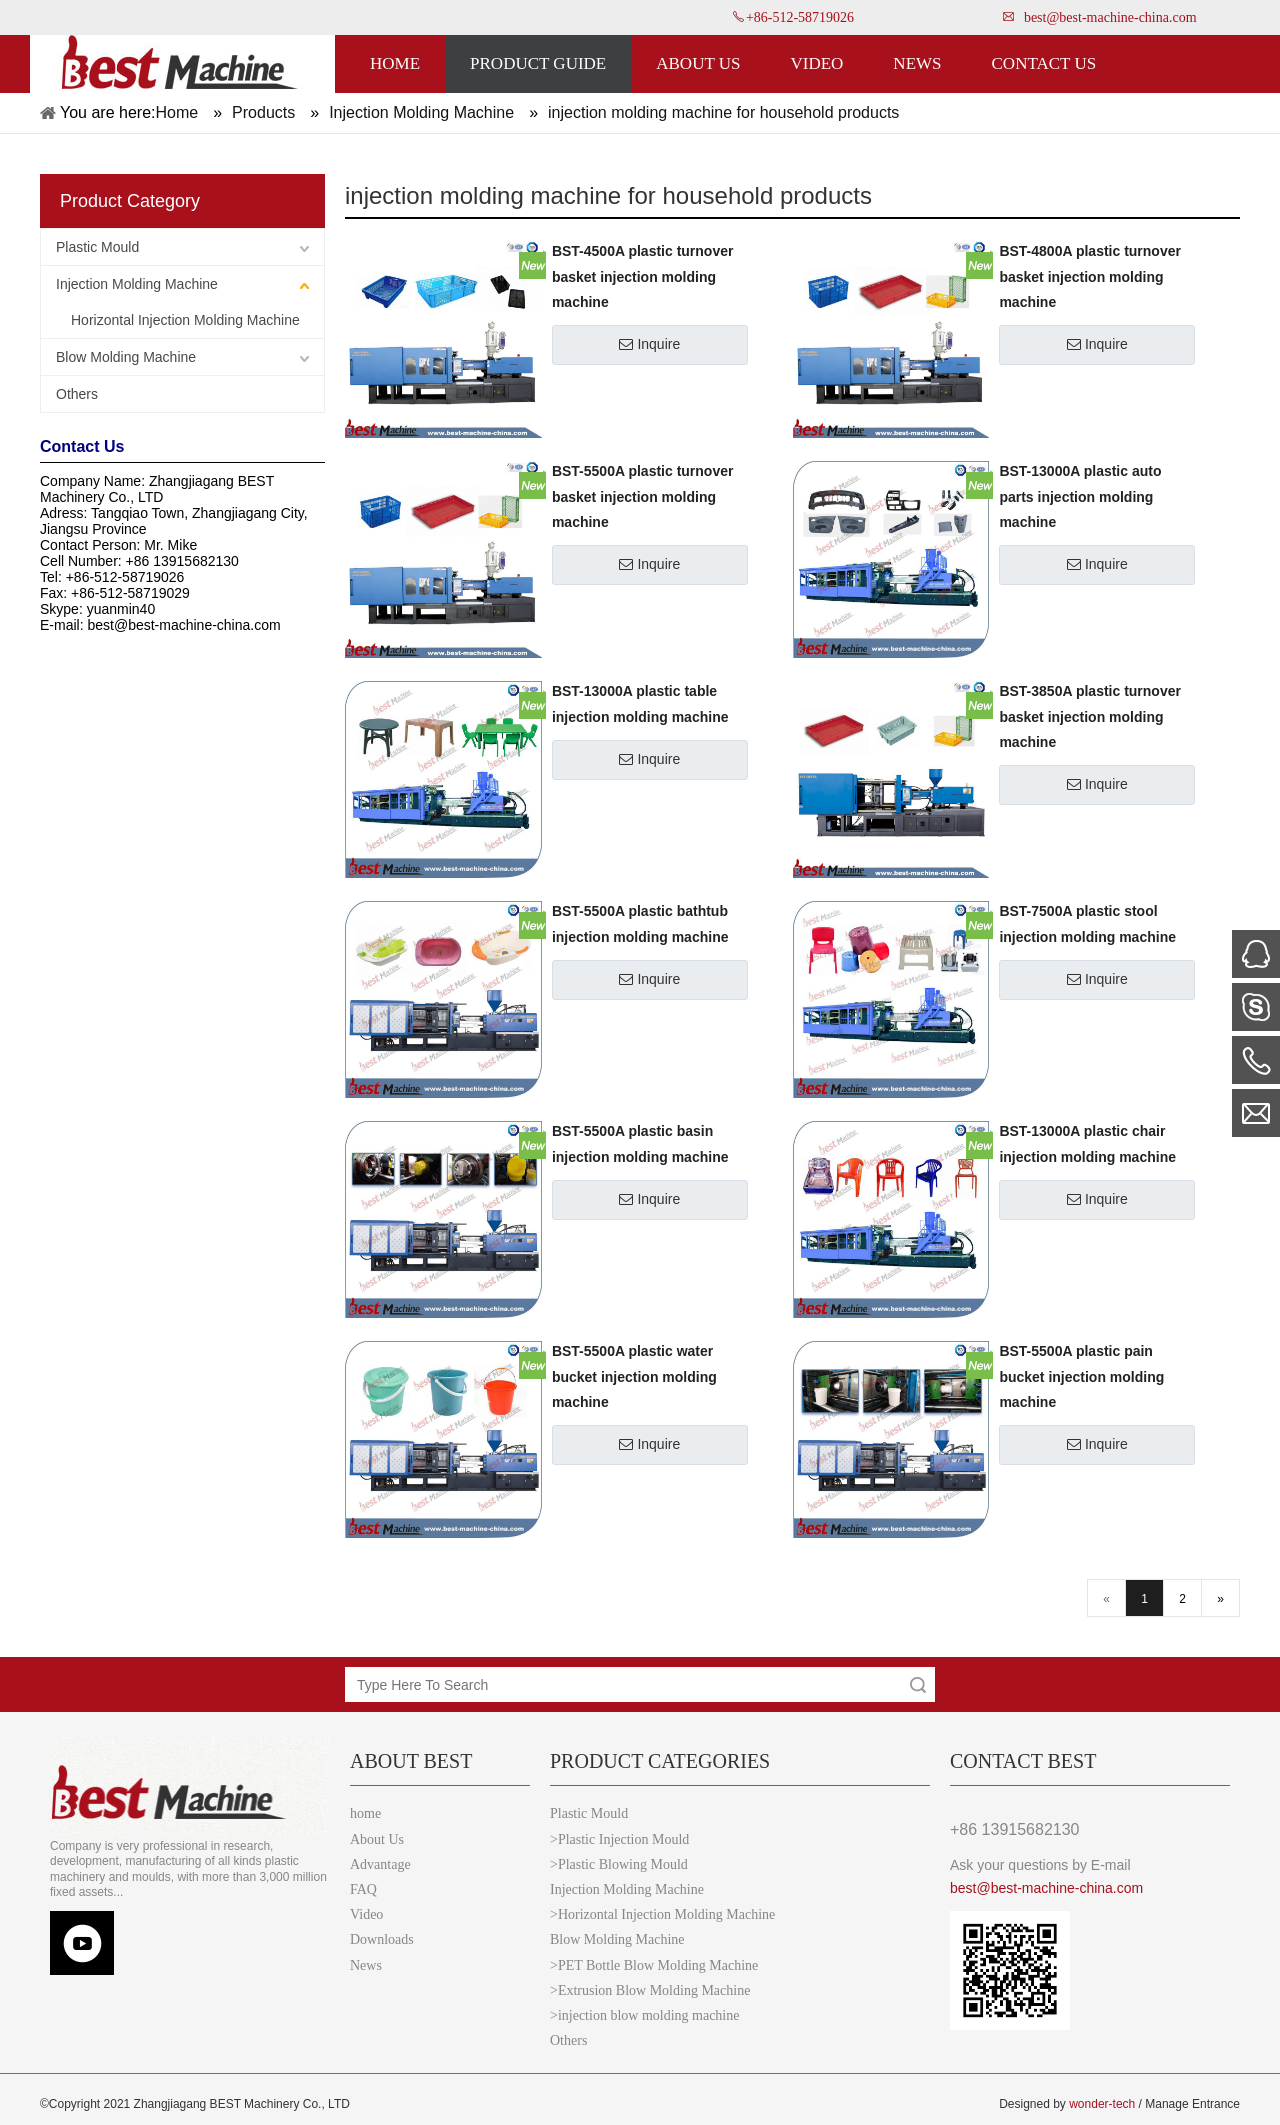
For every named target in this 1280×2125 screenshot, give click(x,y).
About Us (377, 1839)
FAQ (363, 1889)
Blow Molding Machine (126, 357)
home (365, 1813)
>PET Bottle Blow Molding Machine (654, 1965)
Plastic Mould (97, 247)
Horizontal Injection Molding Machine (185, 320)
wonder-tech (1102, 2104)
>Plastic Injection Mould (619, 1839)
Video (366, 1914)
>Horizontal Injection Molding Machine (662, 1914)
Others (77, 394)
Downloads (382, 1939)
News (366, 1965)
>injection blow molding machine (644, 2015)
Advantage (380, 1864)
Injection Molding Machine (137, 284)
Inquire (649, 344)
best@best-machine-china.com (1110, 17)
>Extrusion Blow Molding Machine (650, 1990)
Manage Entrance (1192, 2104)
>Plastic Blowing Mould (619, 1864)
